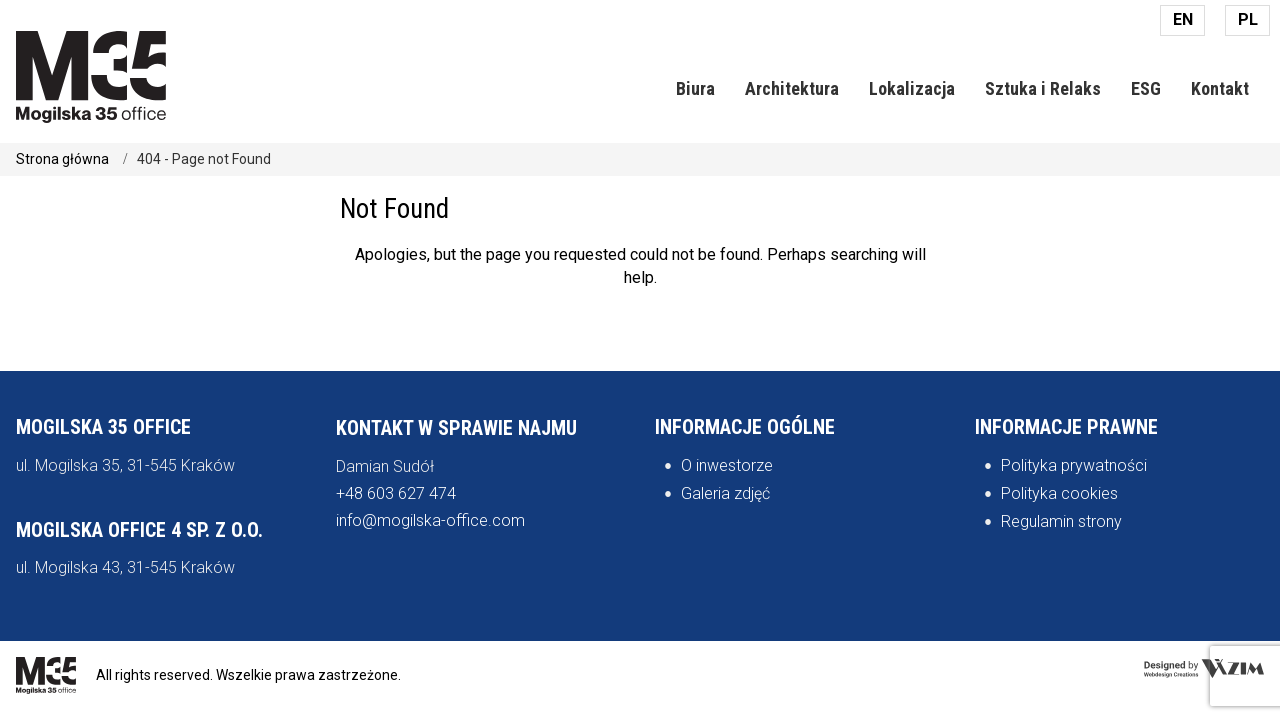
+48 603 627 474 (396, 493)
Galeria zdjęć (725, 493)
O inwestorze (727, 465)
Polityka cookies (1059, 493)
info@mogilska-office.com (430, 520)
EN (1183, 19)
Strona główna (62, 159)
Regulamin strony (1061, 521)
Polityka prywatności (1074, 465)
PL (1248, 19)
